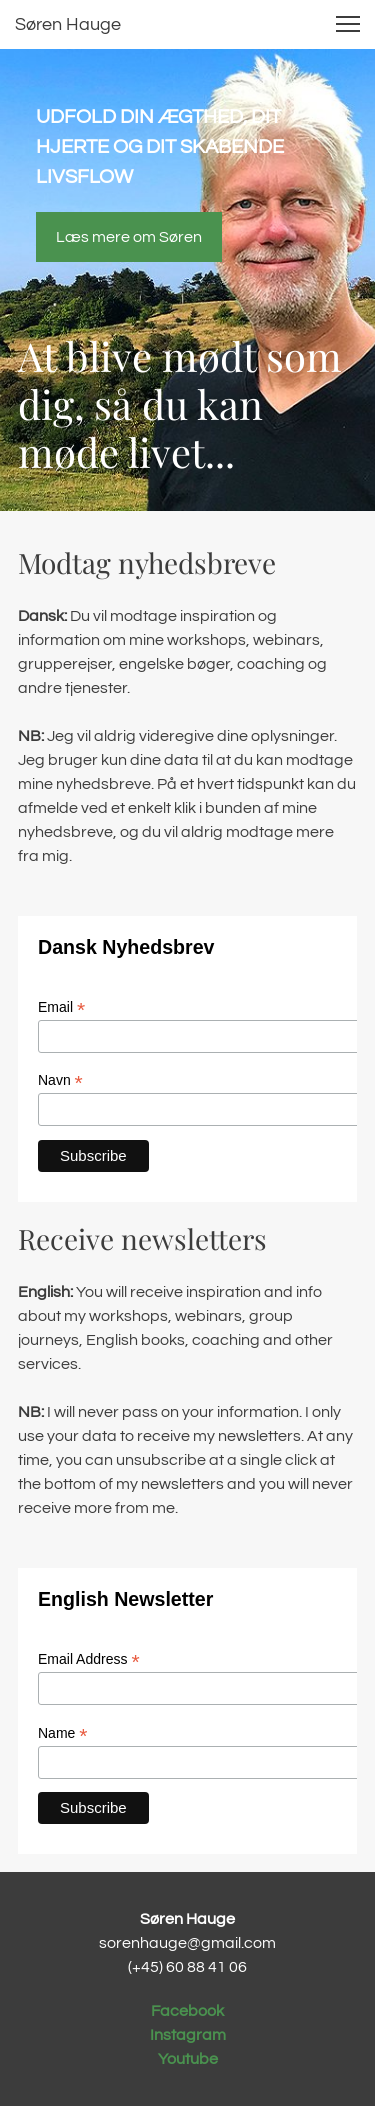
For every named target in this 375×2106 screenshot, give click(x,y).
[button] (348, 24)
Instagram (188, 2035)
